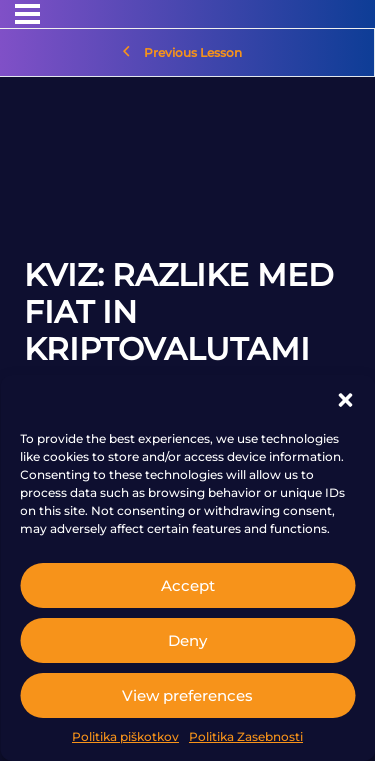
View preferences (187, 695)
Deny (187, 640)
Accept (188, 585)
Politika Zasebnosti (246, 736)
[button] (345, 400)
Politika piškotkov (125, 736)
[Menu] (27, 14)
